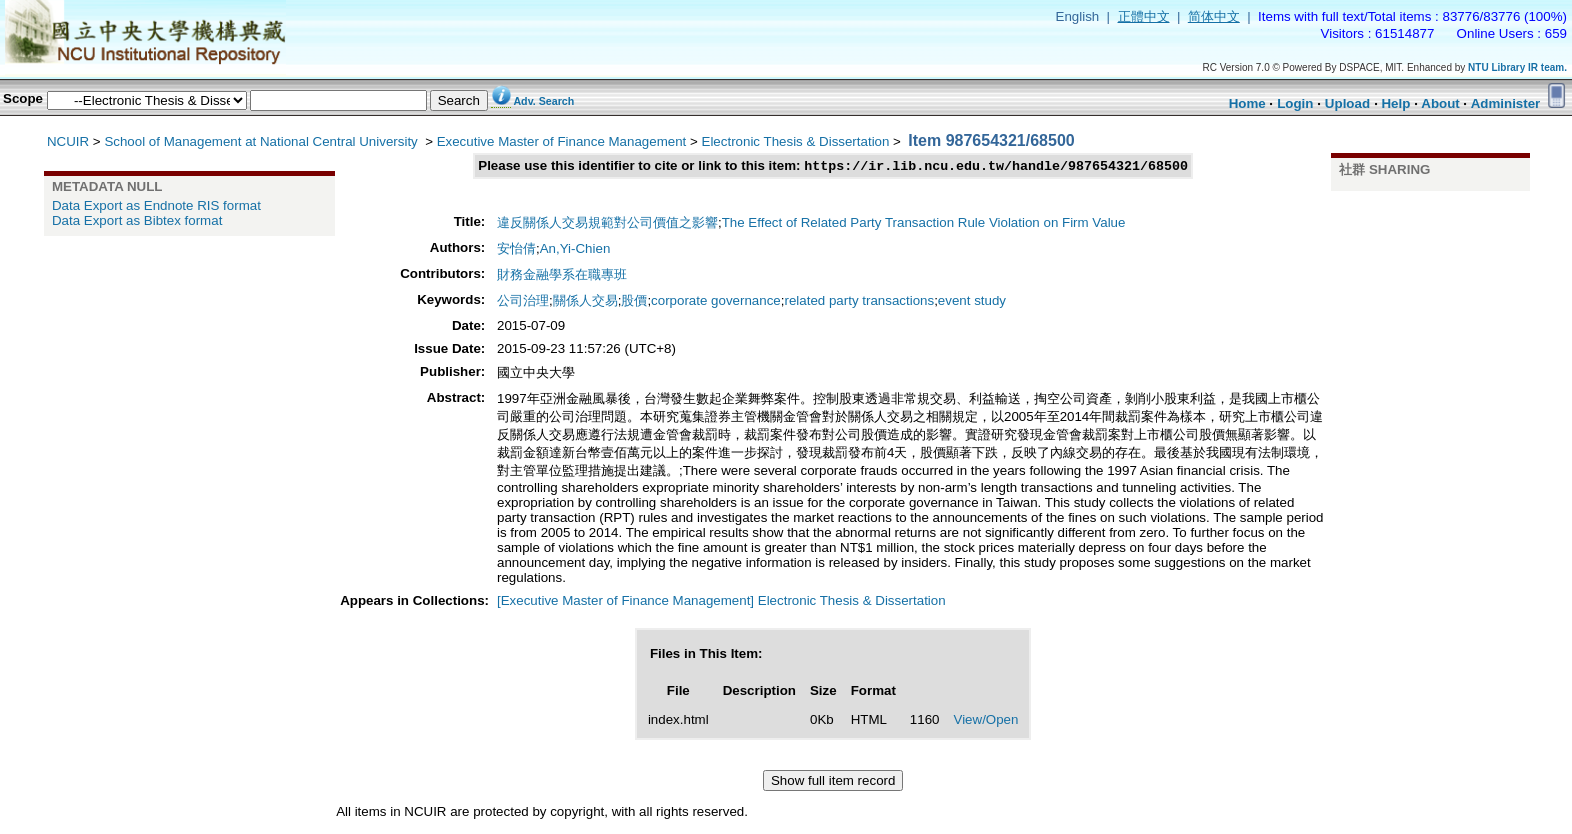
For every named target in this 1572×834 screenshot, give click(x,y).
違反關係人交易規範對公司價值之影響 (607, 224)
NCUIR (68, 141)
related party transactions (859, 302)
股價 (634, 302)
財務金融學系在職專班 (562, 276)
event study (972, 302)
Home (1247, 103)
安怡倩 (516, 250)
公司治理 (523, 302)
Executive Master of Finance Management (562, 141)
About (1440, 103)
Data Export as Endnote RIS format (156, 205)
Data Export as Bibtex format (137, 220)
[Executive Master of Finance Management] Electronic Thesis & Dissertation (721, 602)
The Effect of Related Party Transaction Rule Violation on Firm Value (924, 224)
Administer (1506, 103)
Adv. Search (543, 101)
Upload (1347, 103)
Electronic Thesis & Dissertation (796, 141)
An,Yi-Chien (575, 250)
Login (1295, 103)
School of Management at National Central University (262, 141)
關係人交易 (585, 302)
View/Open (985, 721)
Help (1395, 103)
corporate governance (716, 302)
